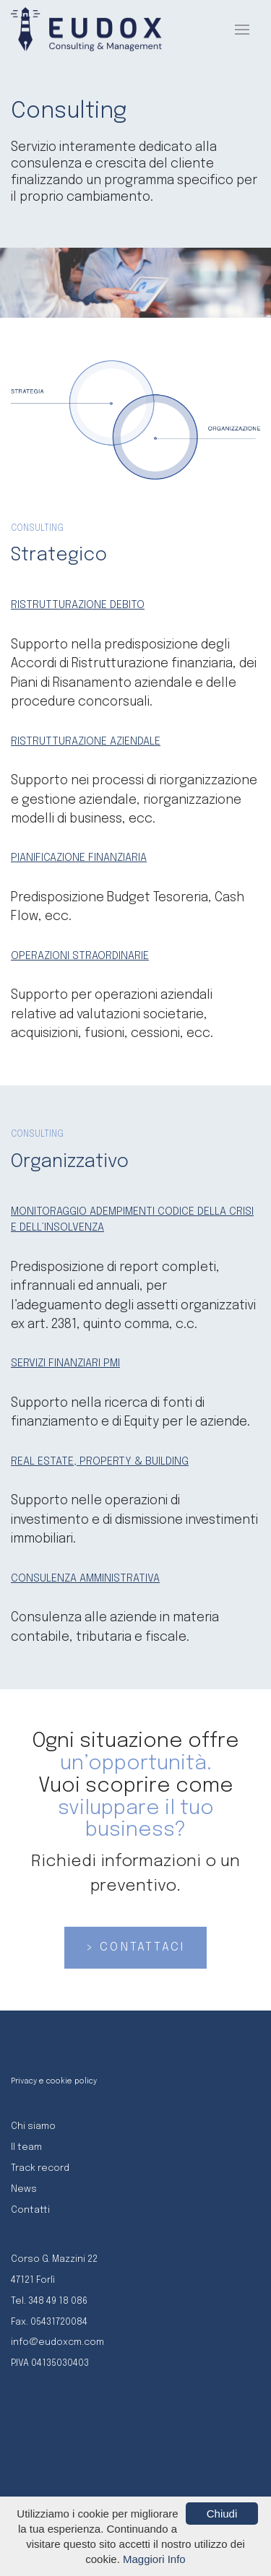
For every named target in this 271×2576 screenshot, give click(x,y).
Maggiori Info (154, 2559)
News (24, 2189)
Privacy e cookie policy (54, 2081)
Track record (40, 2168)
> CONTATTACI (135, 1947)
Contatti (30, 2210)
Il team (26, 2147)
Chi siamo (33, 2126)
